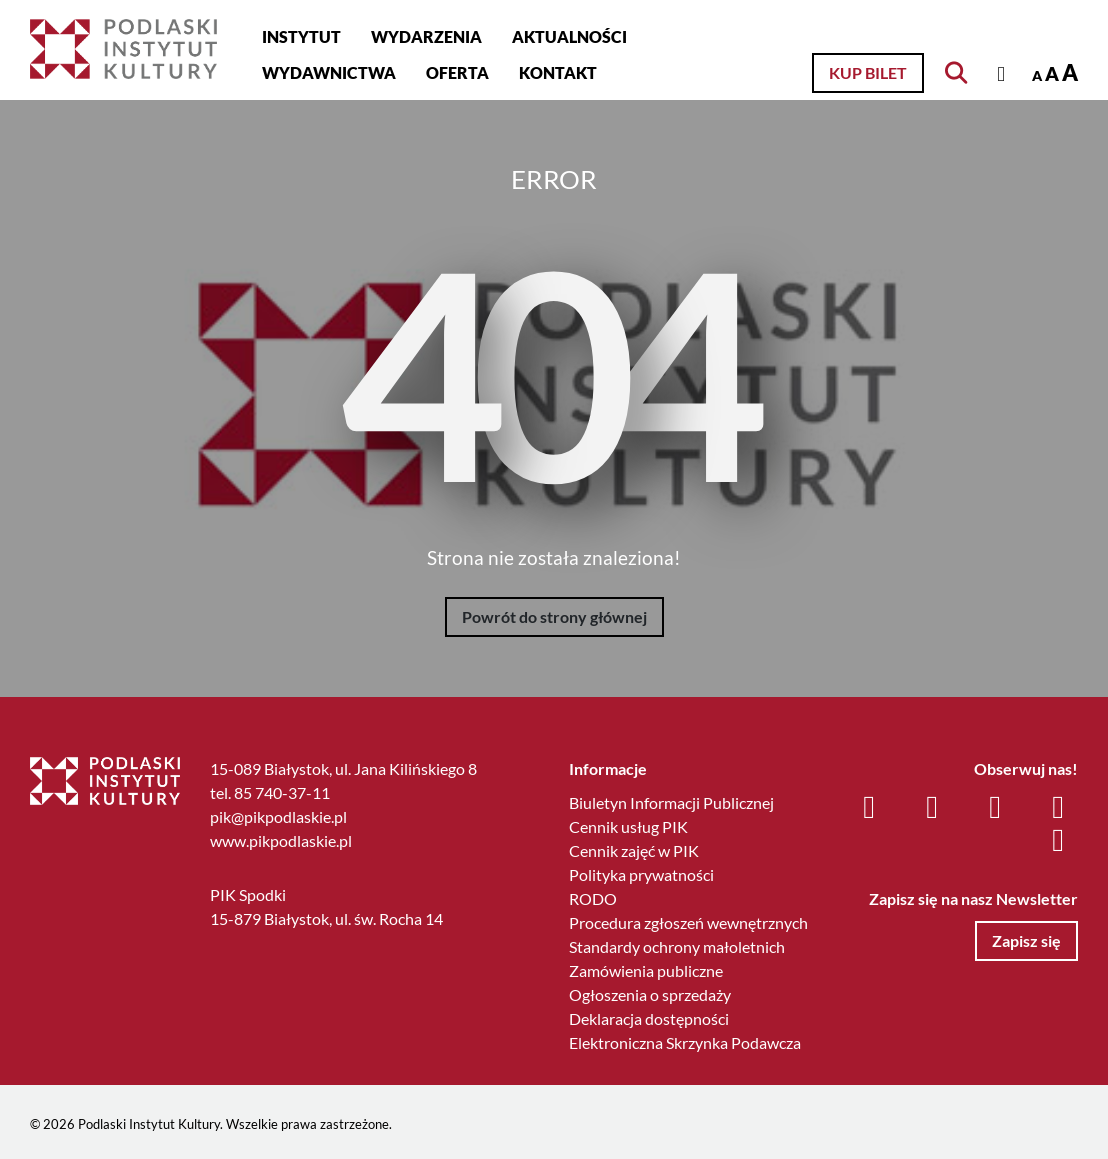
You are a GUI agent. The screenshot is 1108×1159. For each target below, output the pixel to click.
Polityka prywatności (641, 874)
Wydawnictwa (329, 72)
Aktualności (569, 36)
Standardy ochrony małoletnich (677, 946)
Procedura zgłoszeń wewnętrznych (688, 922)
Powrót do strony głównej (554, 616)
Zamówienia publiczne (646, 970)
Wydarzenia (426, 36)
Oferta (457, 72)
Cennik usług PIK (628, 826)
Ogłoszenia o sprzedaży (650, 994)
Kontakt (558, 72)
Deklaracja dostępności (649, 1018)
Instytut (301, 36)
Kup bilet (868, 72)
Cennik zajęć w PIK (634, 850)
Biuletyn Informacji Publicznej (671, 802)
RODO (593, 898)
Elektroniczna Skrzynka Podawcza (685, 1042)
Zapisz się (1026, 940)
